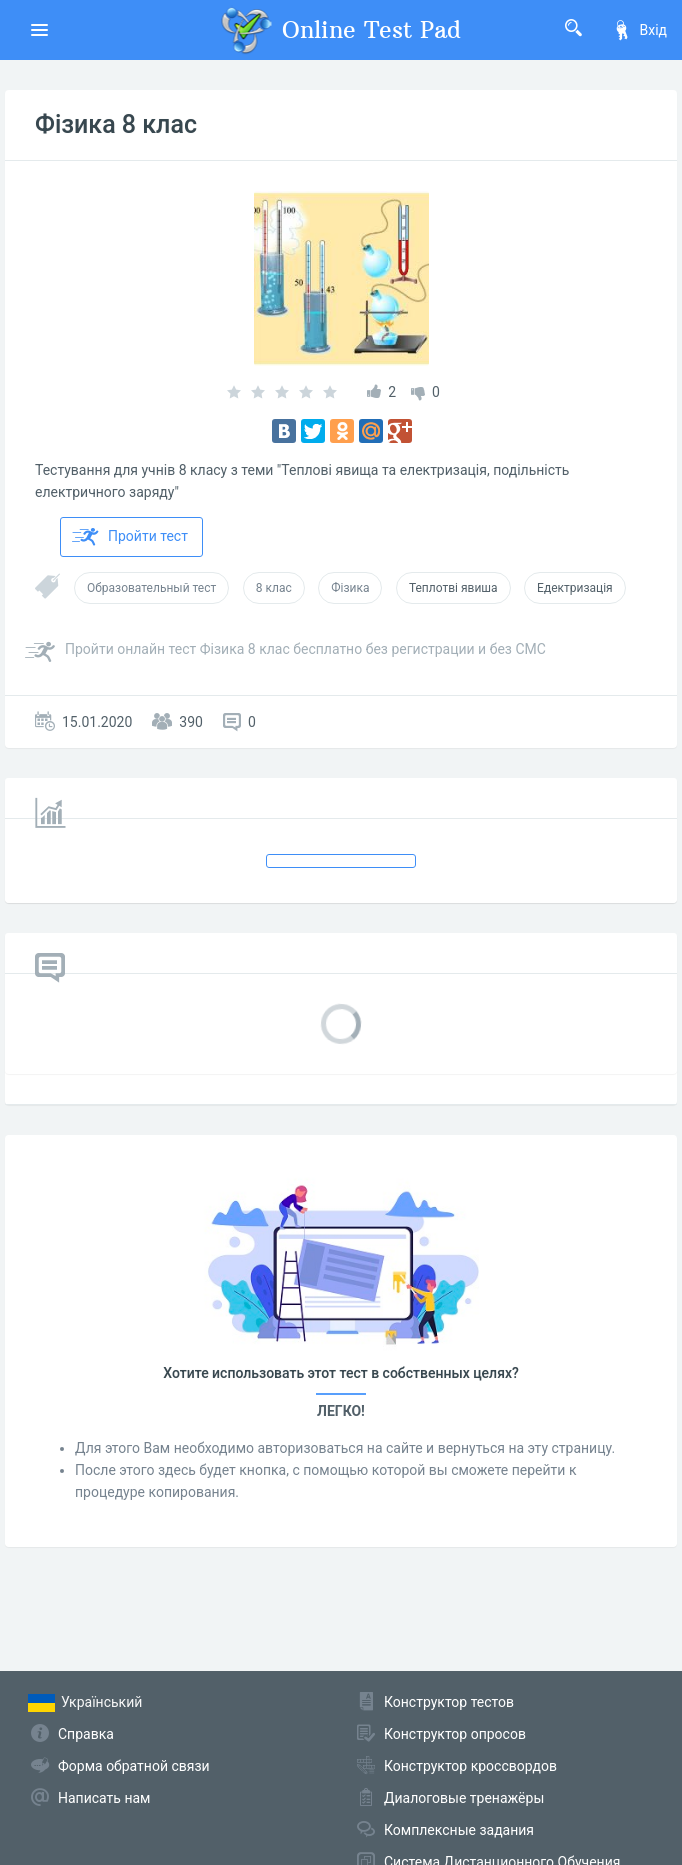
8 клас (274, 588)
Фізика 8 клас (116, 124)
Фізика (350, 588)
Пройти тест (130, 537)
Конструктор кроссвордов (470, 1766)
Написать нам (104, 1798)
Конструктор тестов (449, 1702)
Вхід (639, 30)
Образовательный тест (151, 588)
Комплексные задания (459, 1830)
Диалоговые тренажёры (464, 1798)
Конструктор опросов (455, 1734)
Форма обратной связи (134, 1766)
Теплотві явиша (453, 588)
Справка (86, 1734)
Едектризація (575, 588)
